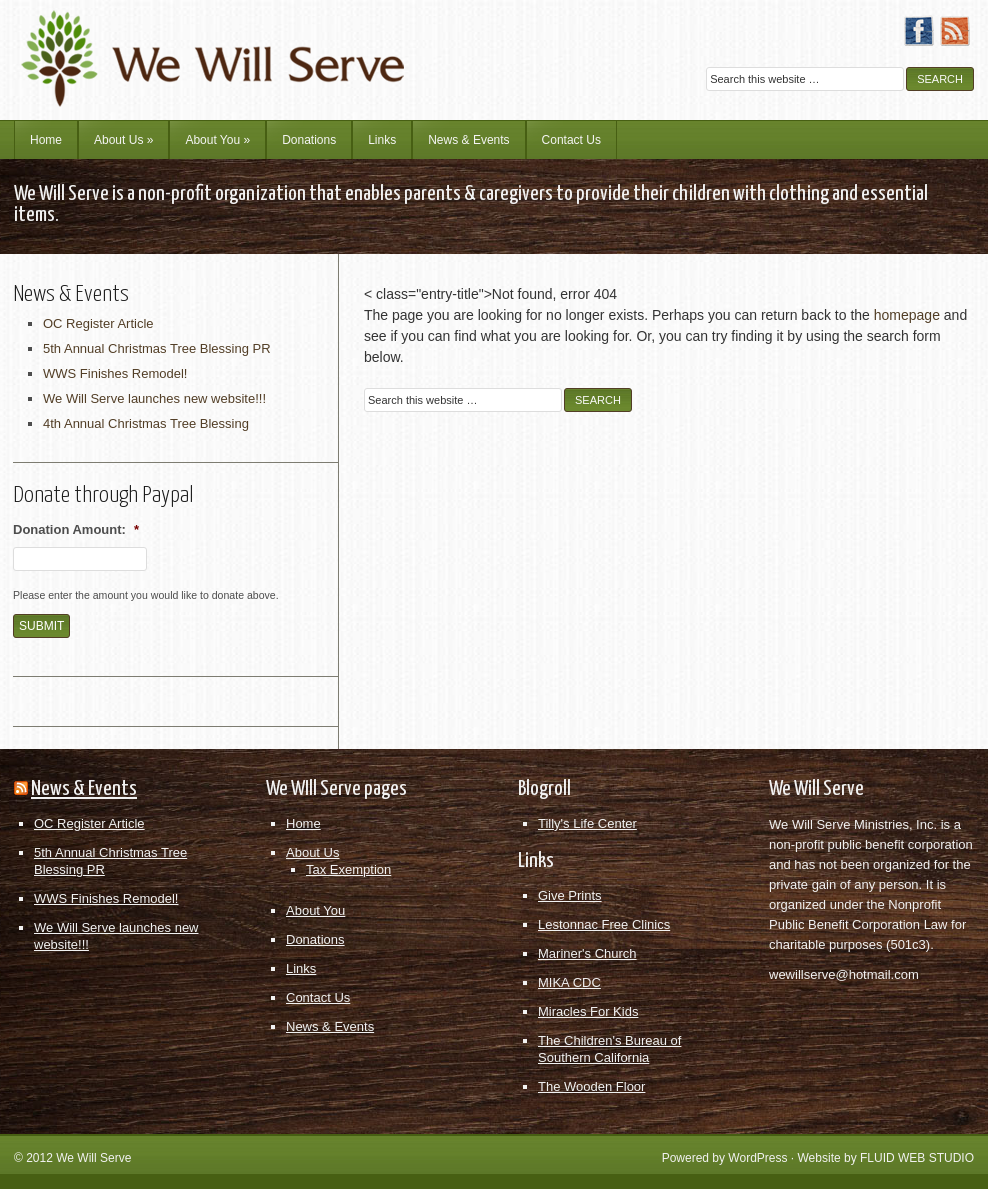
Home (46, 140)
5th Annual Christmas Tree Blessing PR (157, 348)
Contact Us (571, 140)
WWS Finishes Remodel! (115, 373)
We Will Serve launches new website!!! (154, 398)
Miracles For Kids (588, 1011)
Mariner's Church (587, 953)
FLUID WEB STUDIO (917, 1158)
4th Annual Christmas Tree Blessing (146, 423)
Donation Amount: (76, 529)
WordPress (757, 1158)
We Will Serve (93, 1158)
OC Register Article (98, 323)
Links (382, 140)
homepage (907, 315)
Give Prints (570, 895)
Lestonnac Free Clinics (604, 924)
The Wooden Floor (591, 1086)
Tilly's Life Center (587, 823)
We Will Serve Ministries (189, 45)
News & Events (468, 140)
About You (217, 140)
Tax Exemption (348, 869)
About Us (123, 140)
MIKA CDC (569, 982)
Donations (309, 140)
